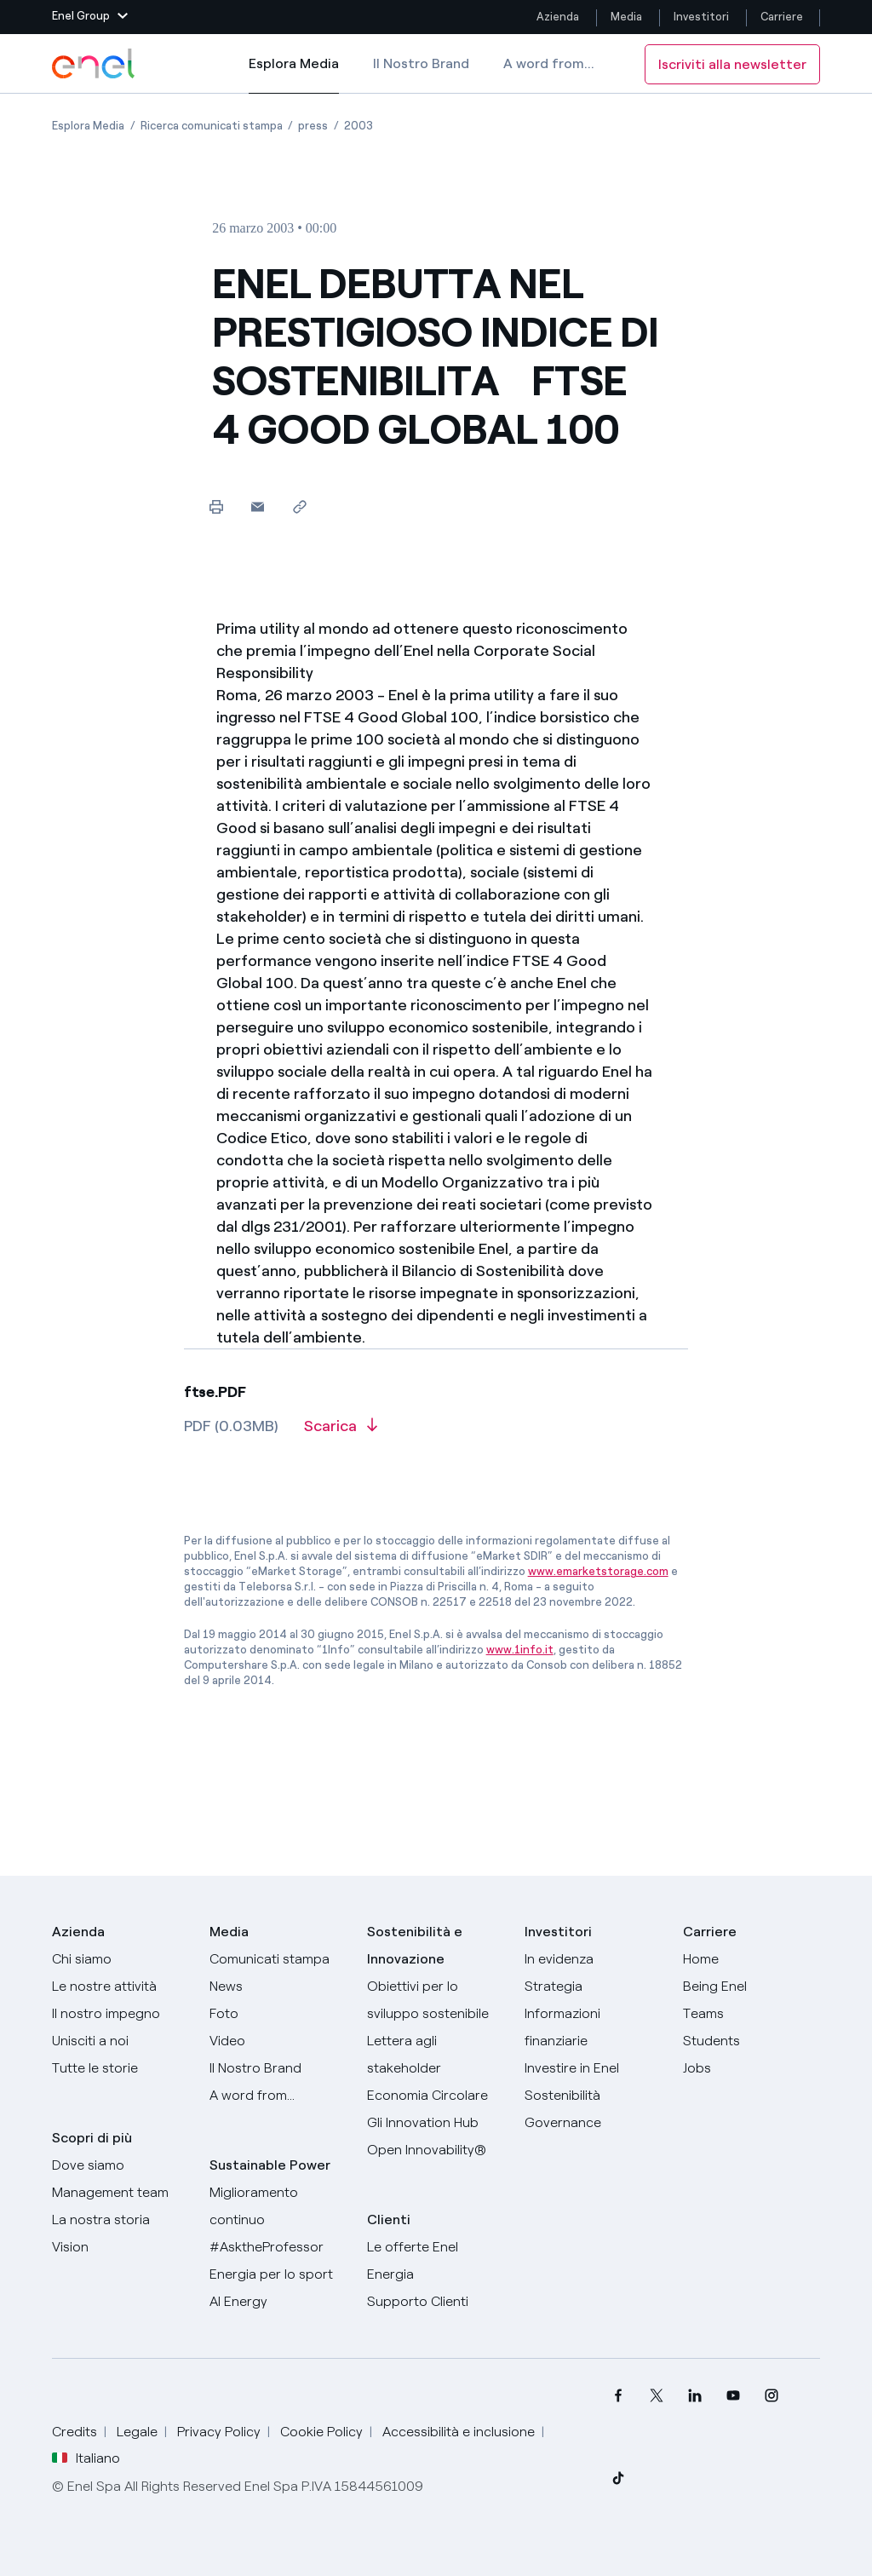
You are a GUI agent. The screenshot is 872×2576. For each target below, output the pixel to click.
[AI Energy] (278, 2301)
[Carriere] (751, 1959)
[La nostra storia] (120, 2220)
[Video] (278, 2041)
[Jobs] (751, 2068)
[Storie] (120, 2068)
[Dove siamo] (120, 2165)
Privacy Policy (219, 2432)
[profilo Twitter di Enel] (657, 2395)
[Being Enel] (751, 1986)
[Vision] (120, 2247)
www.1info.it (520, 1649)
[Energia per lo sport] (278, 2274)
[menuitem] (619, 2395)
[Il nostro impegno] (120, 2013)
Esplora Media (294, 75)
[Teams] (751, 2013)
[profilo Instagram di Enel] (772, 2395)
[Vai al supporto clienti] (435, 2301)
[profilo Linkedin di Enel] (695, 2395)
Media (626, 16)
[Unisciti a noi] (120, 2041)
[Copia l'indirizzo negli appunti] (299, 506)
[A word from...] (278, 2095)
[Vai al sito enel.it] (435, 2261)
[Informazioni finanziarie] (593, 2027)
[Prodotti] (120, 1986)
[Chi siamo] (120, 1959)
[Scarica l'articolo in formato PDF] (340, 1432)
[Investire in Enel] (593, 2068)
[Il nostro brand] (278, 2068)
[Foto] (278, 2013)
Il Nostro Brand (421, 63)
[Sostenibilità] (593, 2095)
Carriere (783, 16)
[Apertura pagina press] (313, 125)
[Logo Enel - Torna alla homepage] (94, 64)
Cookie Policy (321, 2432)
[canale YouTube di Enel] (733, 2395)
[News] (278, 1986)
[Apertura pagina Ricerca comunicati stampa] (212, 125)
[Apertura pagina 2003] (358, 125)
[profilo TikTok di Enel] (619, 2478)
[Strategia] (593, 1986)
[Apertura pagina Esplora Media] (88, 125)
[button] (89, 17)
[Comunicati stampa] (278, 1959)
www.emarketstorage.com (598, 1571)
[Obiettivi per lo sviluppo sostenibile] (435, 2000)
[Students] (751, 2041)
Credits (74, 2432)
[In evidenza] (593, 1959)
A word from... (548, 63)
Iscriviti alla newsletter (732, 64)
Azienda (557, 16)
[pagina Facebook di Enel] (619, 2395)
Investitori (701, 16)
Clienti (388, 2219)
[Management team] (120, 2192)
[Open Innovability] (435, 2150)
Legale (137, 2432)
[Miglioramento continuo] (278, 2206)
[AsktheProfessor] (278, 2247)
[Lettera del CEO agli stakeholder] (435, 2054)
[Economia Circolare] (435, 2095)
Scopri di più (92, 2138)
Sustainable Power (269, 2165)
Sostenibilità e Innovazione (414, 1945)
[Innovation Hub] (435, 2122)
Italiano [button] (86, 2458)
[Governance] (593, 2122)
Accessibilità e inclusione (458, 2432)
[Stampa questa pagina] (216, 506)
